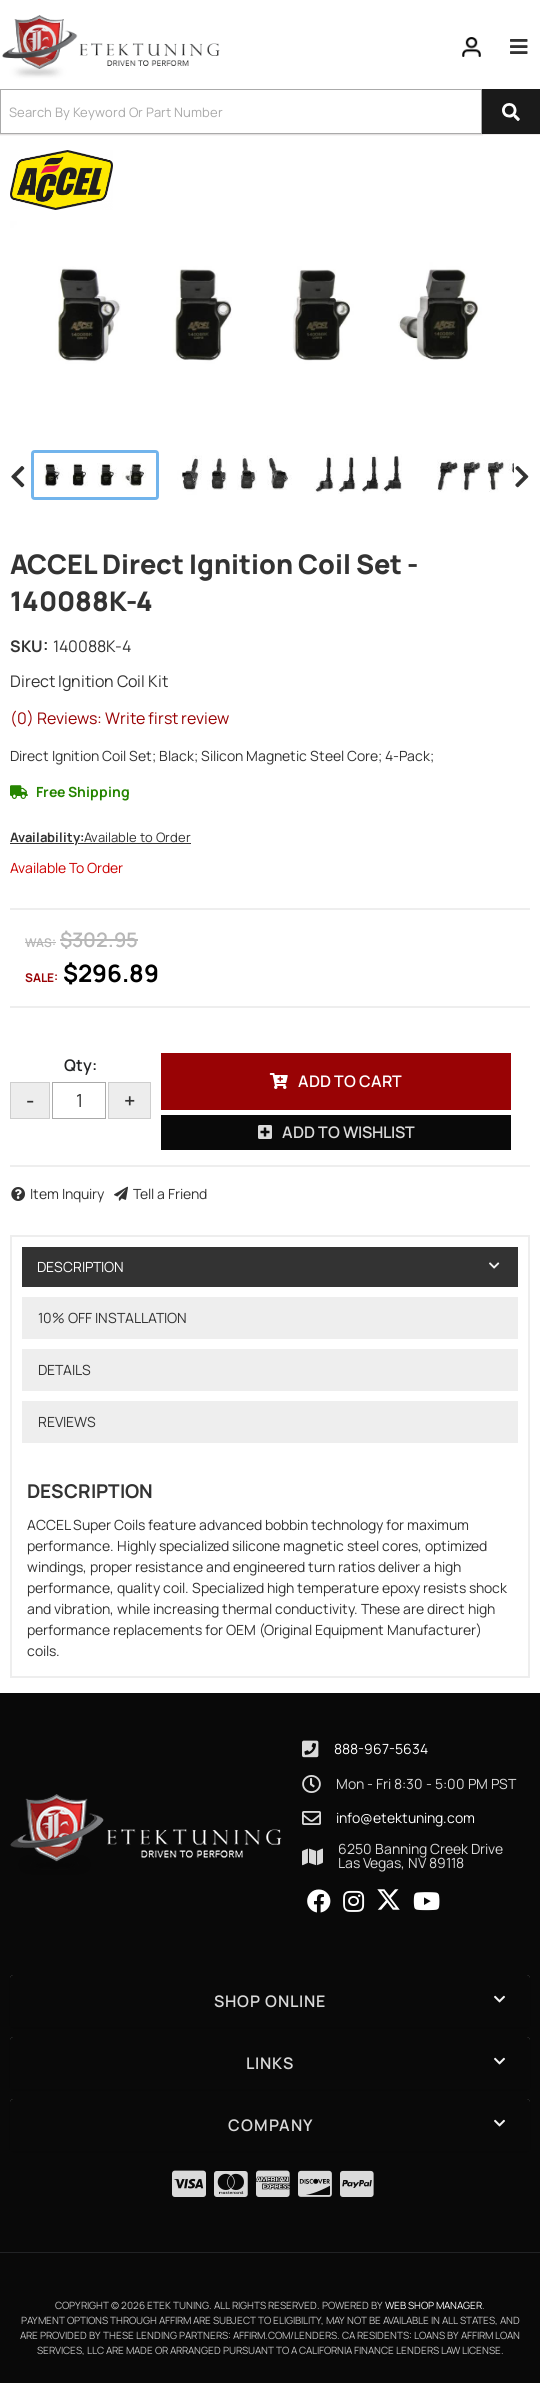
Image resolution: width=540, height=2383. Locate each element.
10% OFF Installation (112, 1317)
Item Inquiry (67, 1193)
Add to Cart (350, 1081)
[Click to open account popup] (472, 47)
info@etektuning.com (405, 1818)
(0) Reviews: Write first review (119, 718)
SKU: (29, 646)
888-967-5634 (381, 1748)
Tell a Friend (170, 1193)
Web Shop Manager (433, 2305)
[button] (270, 111)
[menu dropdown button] (519, 47)
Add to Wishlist (348, 1132)
